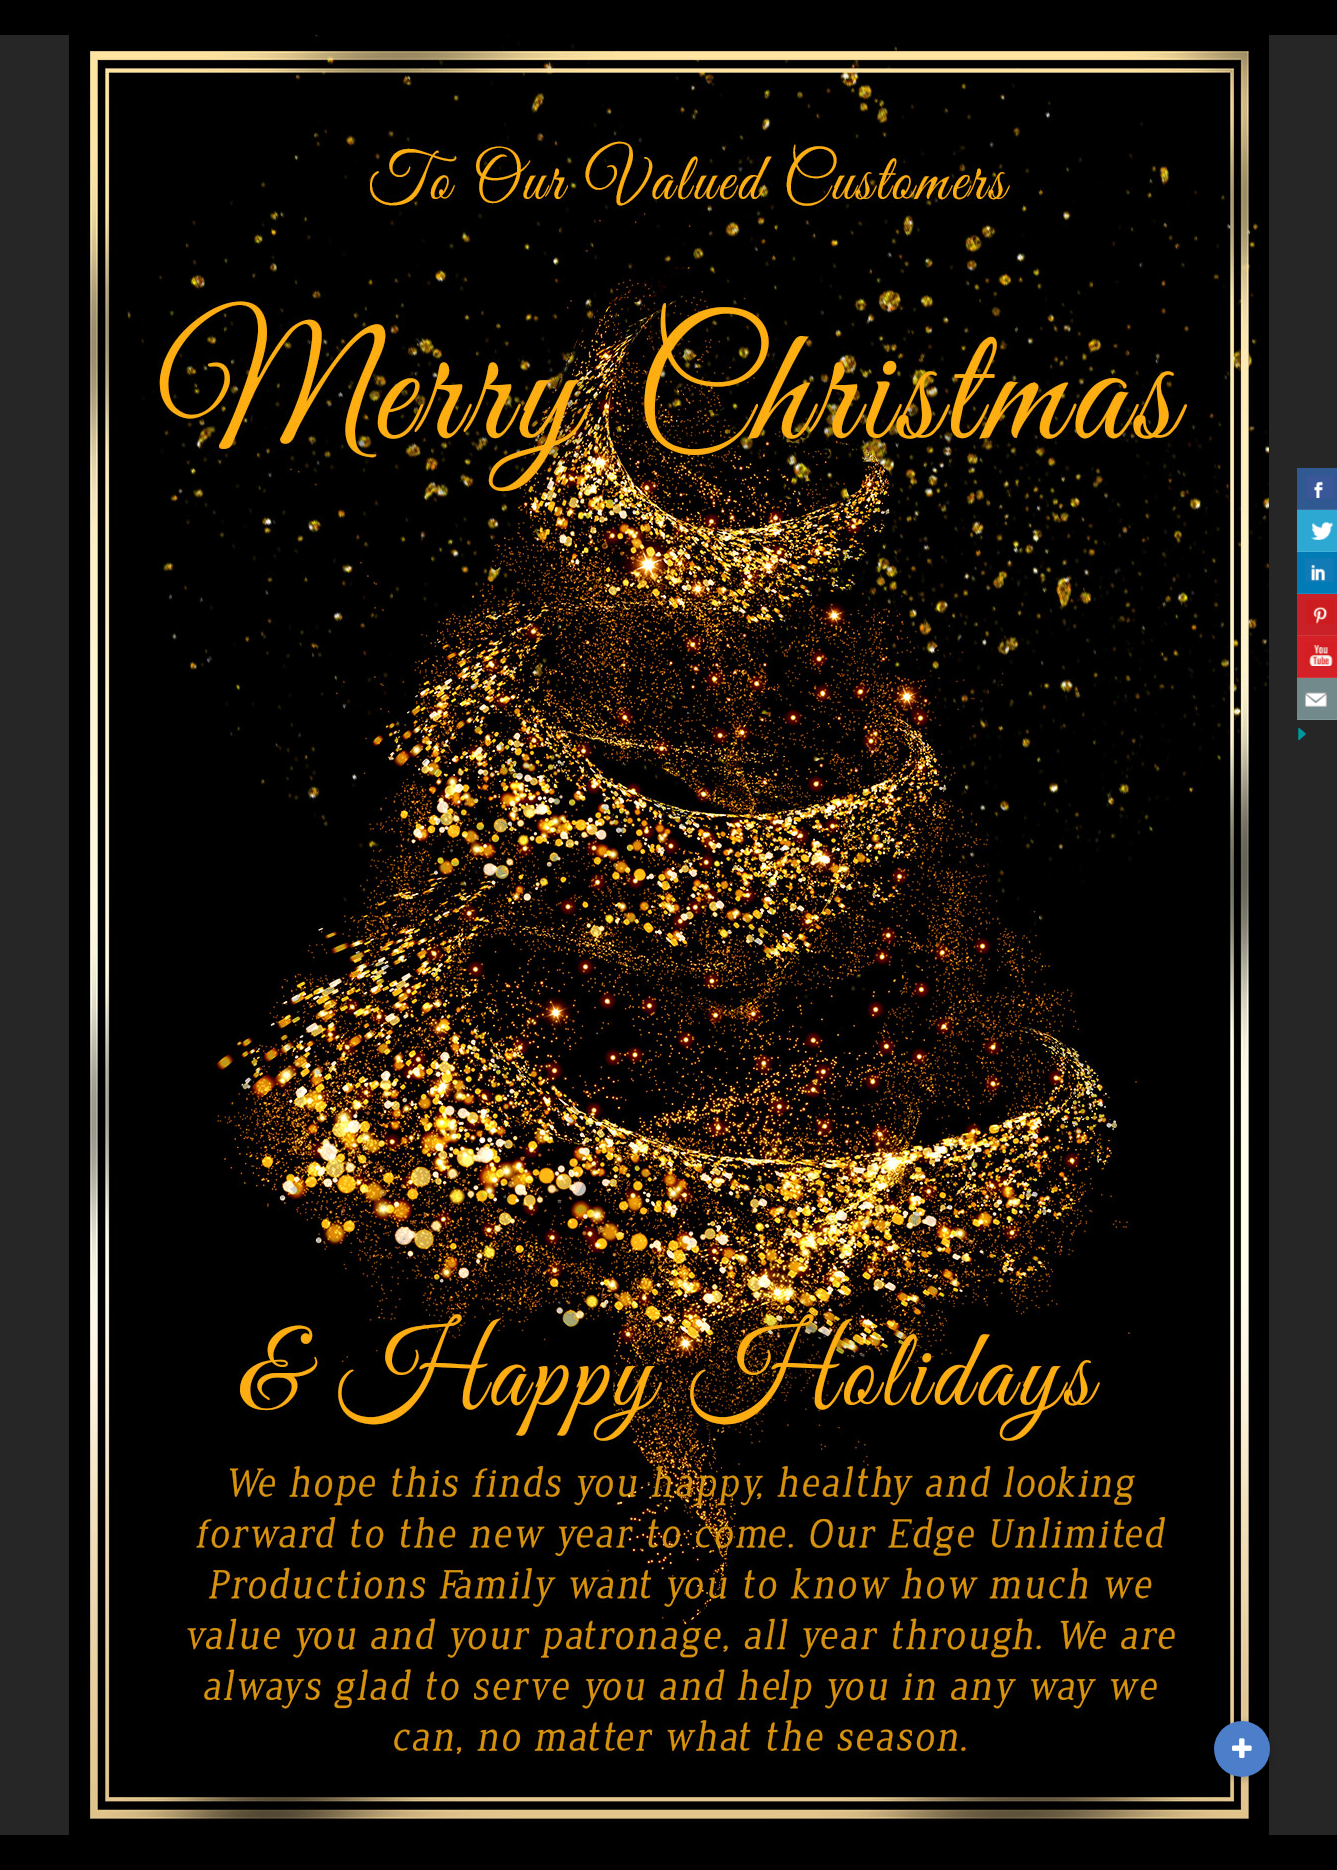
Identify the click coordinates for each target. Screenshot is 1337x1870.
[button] (1242, 1749)
